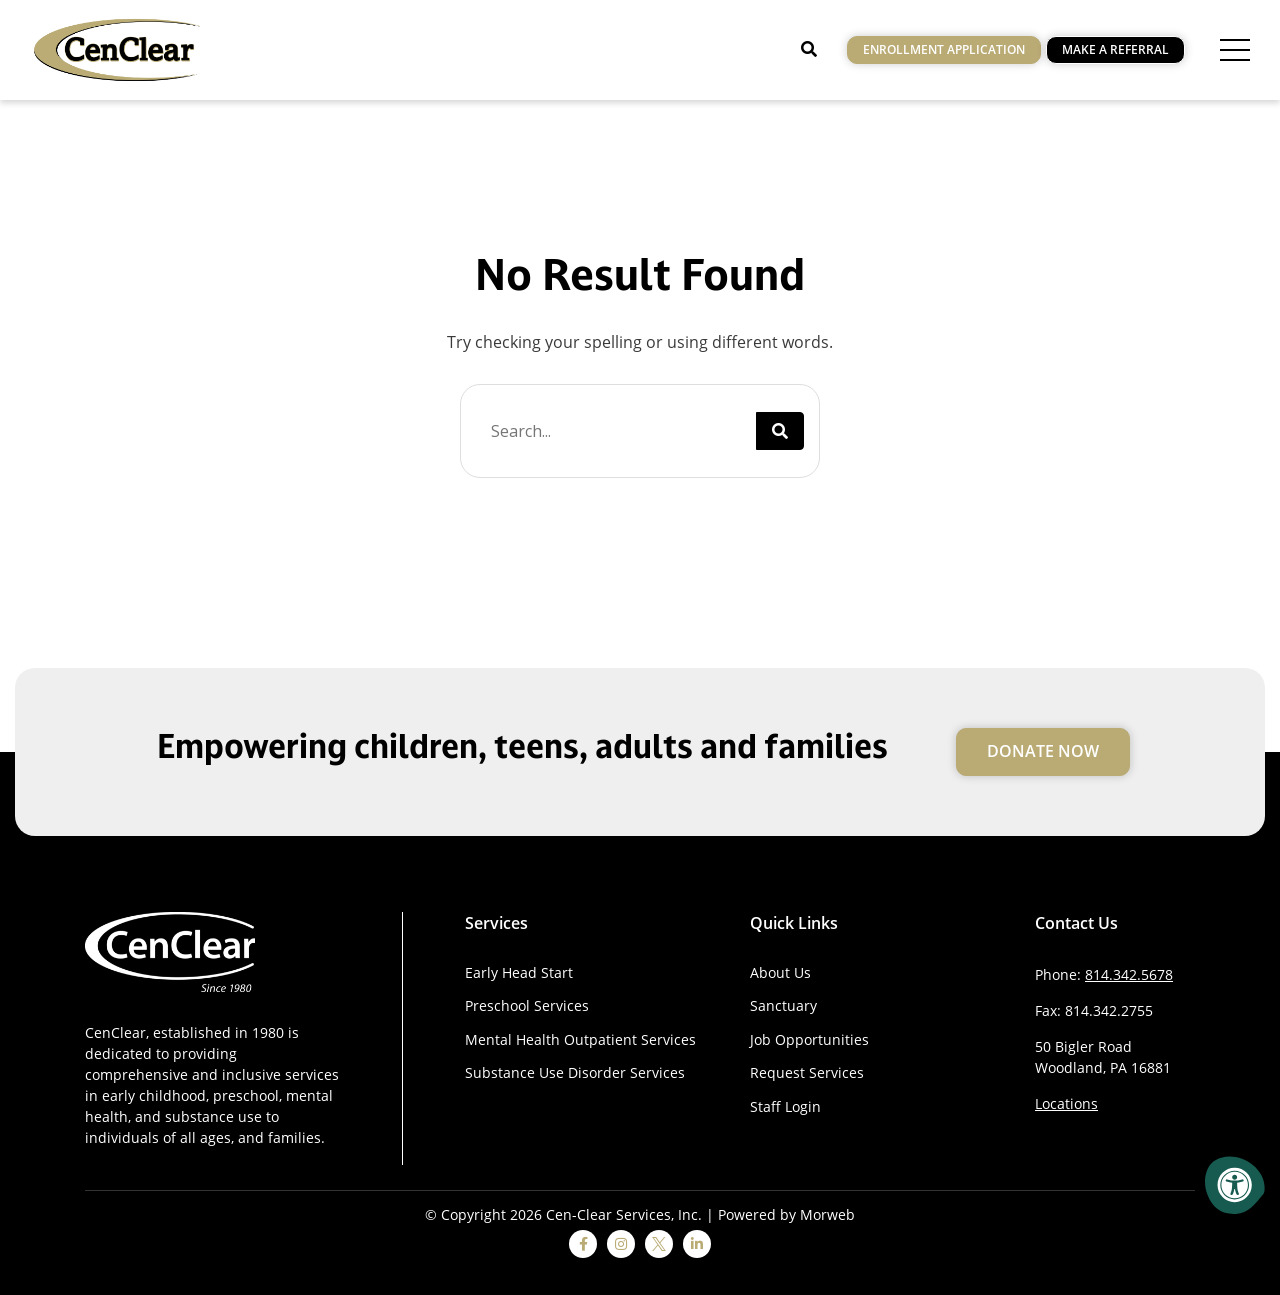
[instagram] (621, 1244)
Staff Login (785, 1106)
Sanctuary (783, 1005)
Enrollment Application (944, 49)
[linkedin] (697, 1244)
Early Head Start (519, 972)
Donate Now (1043, 751)
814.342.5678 (1129, 974)
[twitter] (659, 1244)
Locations (1066, 1103)
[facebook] (583, 1244)
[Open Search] (809, 49)
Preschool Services (527, 1005)
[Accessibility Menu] (1235, 1185)
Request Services (807, 1072)
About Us (780, 972)
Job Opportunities (809, 1039)
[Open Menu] (1235, 50)
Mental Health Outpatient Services (580, 1039)
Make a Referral (1115, 49)
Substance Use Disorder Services (575, 1072)
